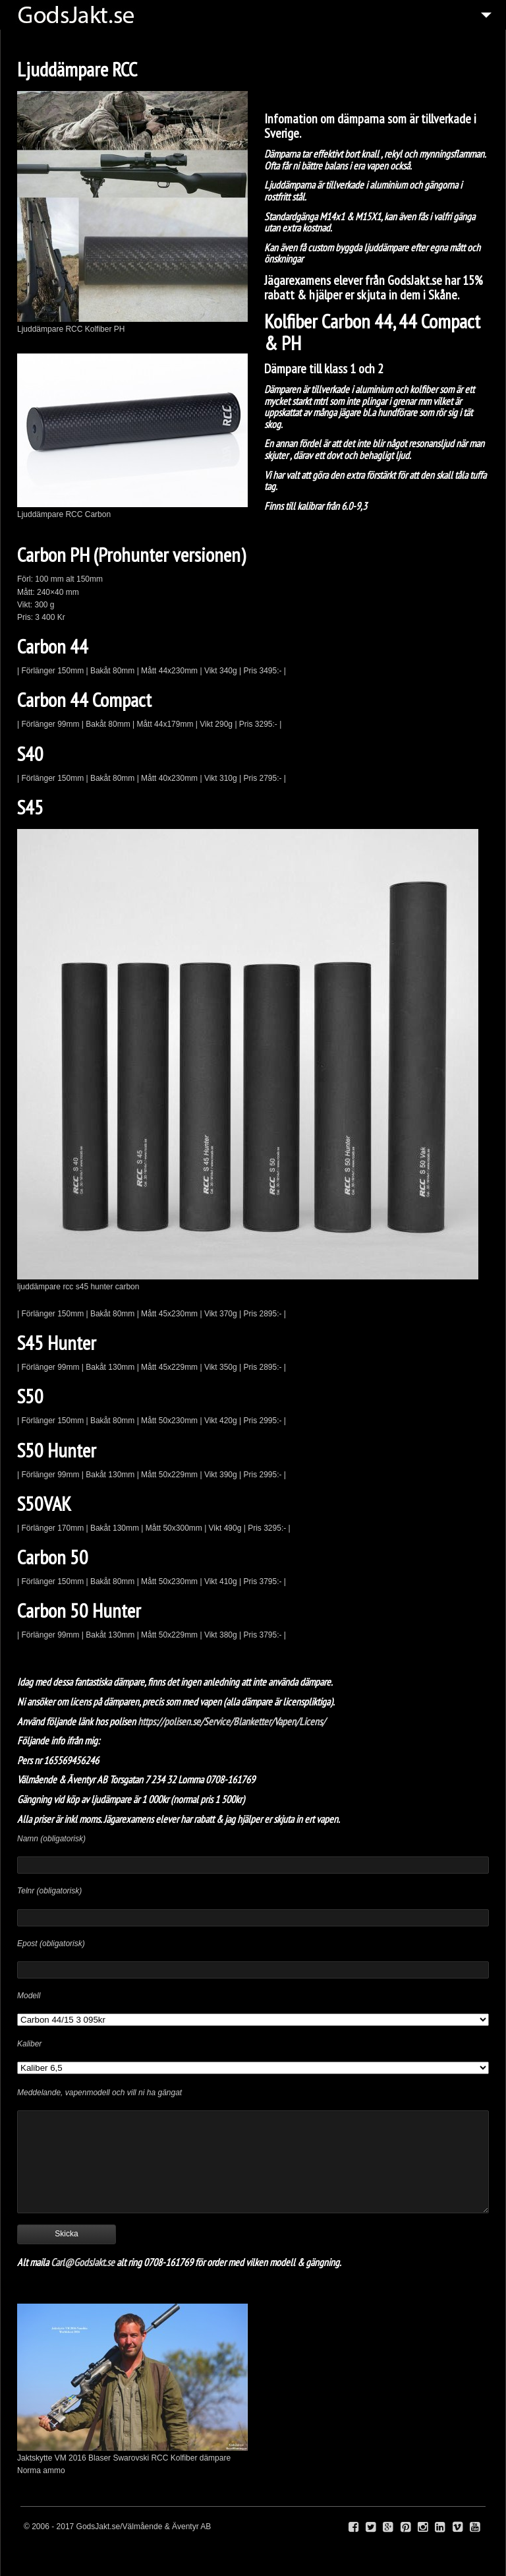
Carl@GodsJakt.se (83, 2262)
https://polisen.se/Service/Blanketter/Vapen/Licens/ (232, 1721)
